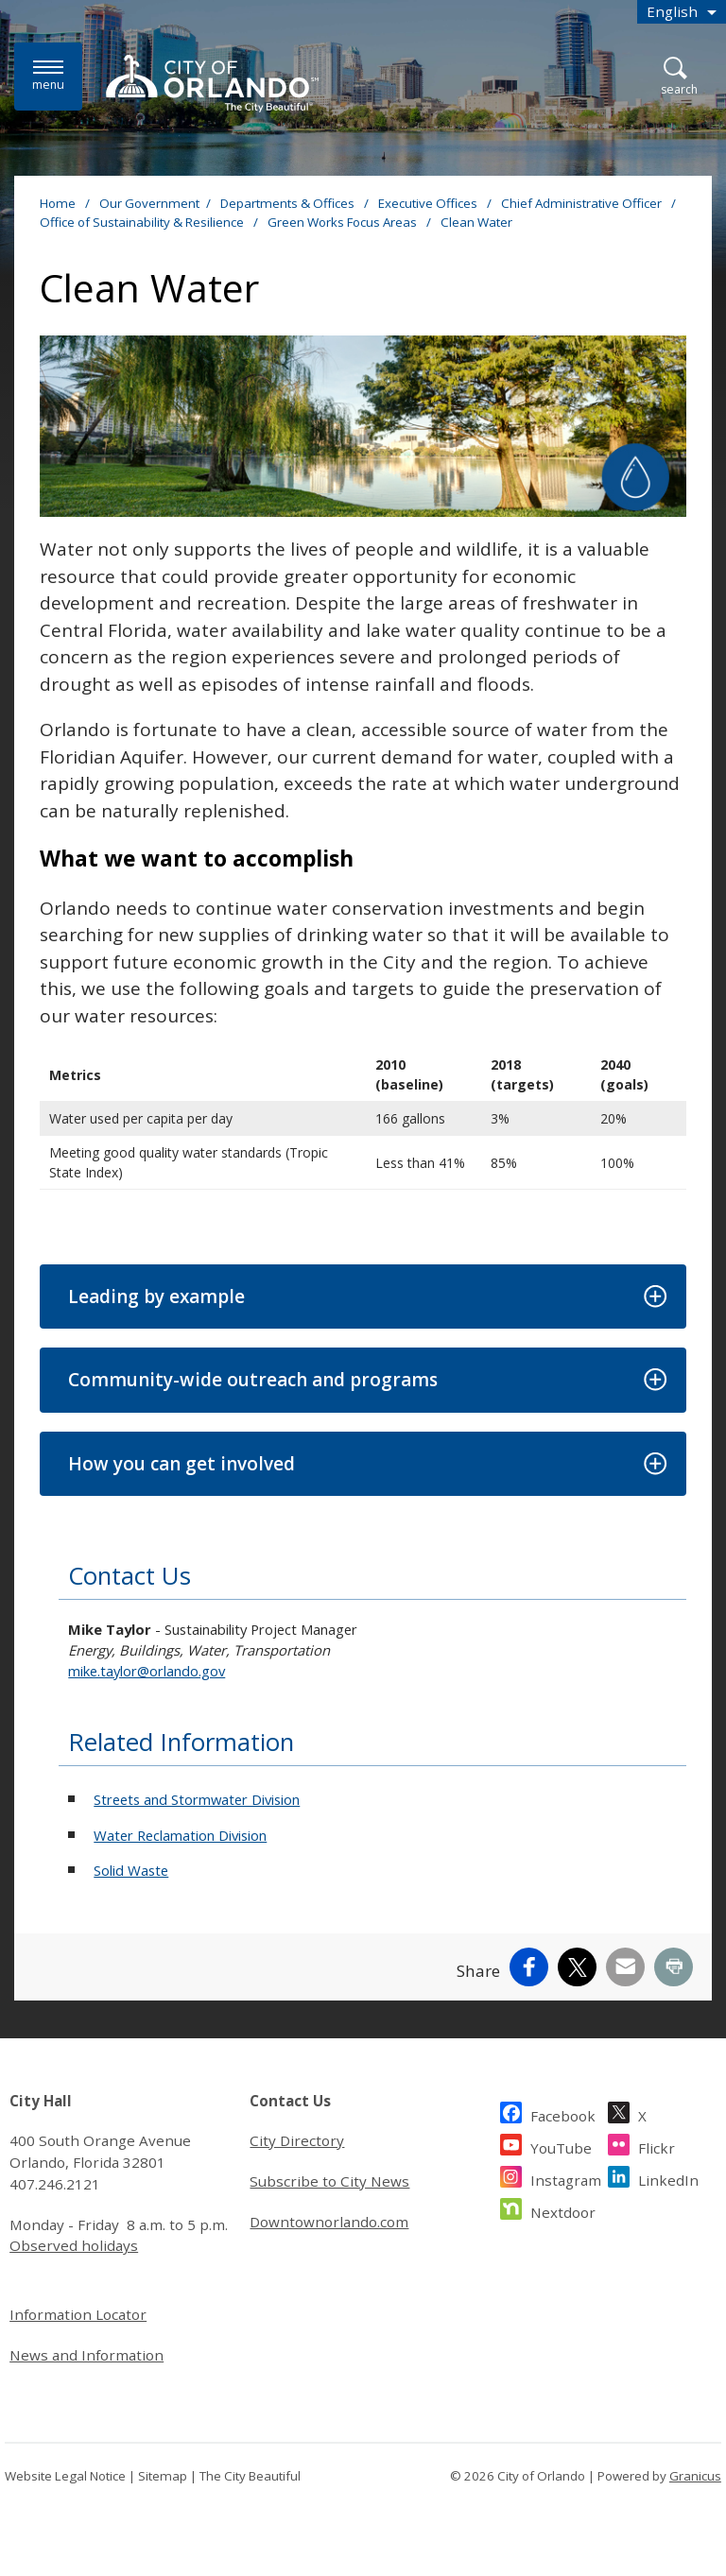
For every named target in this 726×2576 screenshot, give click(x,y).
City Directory (297, 2140)
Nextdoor (563, 2210)
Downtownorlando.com (329, 2221)
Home (58, 203)
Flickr (656, 2145)
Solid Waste (131, 1870)
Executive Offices (429, 203)
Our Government (149, 203)
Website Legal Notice (65, 2475)
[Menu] (48, 76)
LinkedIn (668, 2178)
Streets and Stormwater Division (197, 1799)
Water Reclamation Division (180, 1835)
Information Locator (78, 2314)
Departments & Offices (288, 203)
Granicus (695, 2475)
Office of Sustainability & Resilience (143, 222)
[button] (362, 1297)
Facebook (563, 2113)
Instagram (565, 2178)
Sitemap (162, 2475)
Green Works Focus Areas (344, 222)
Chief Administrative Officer (583, 203)
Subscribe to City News (329, 2181)
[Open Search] (679, 77)
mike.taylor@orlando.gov (146, 1670)
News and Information (86, 2354)
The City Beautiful (250, 2475)
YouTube (561, 2145)
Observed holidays (73, 2245)
